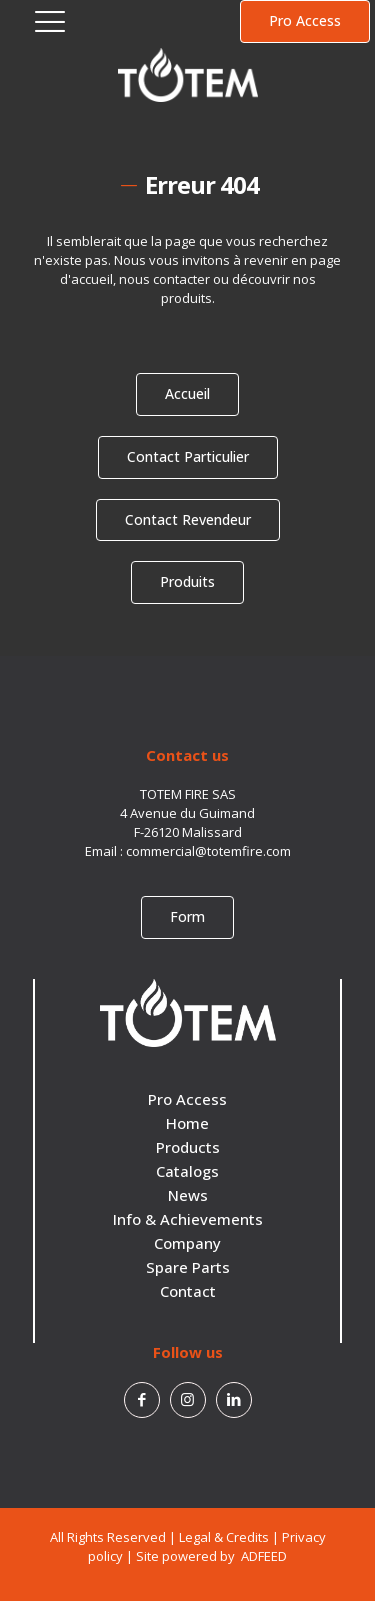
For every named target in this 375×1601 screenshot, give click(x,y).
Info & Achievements (188, 1219)
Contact (188, 1291)
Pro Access (187, 1099)
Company (187, 1243)
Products (188, 1147)
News (188, 1195)
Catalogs (187, 1171)
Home (187, 1123)
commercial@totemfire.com (208, 851)
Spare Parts (188, 1267)
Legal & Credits (224, 1537)
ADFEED (262, 1556)
